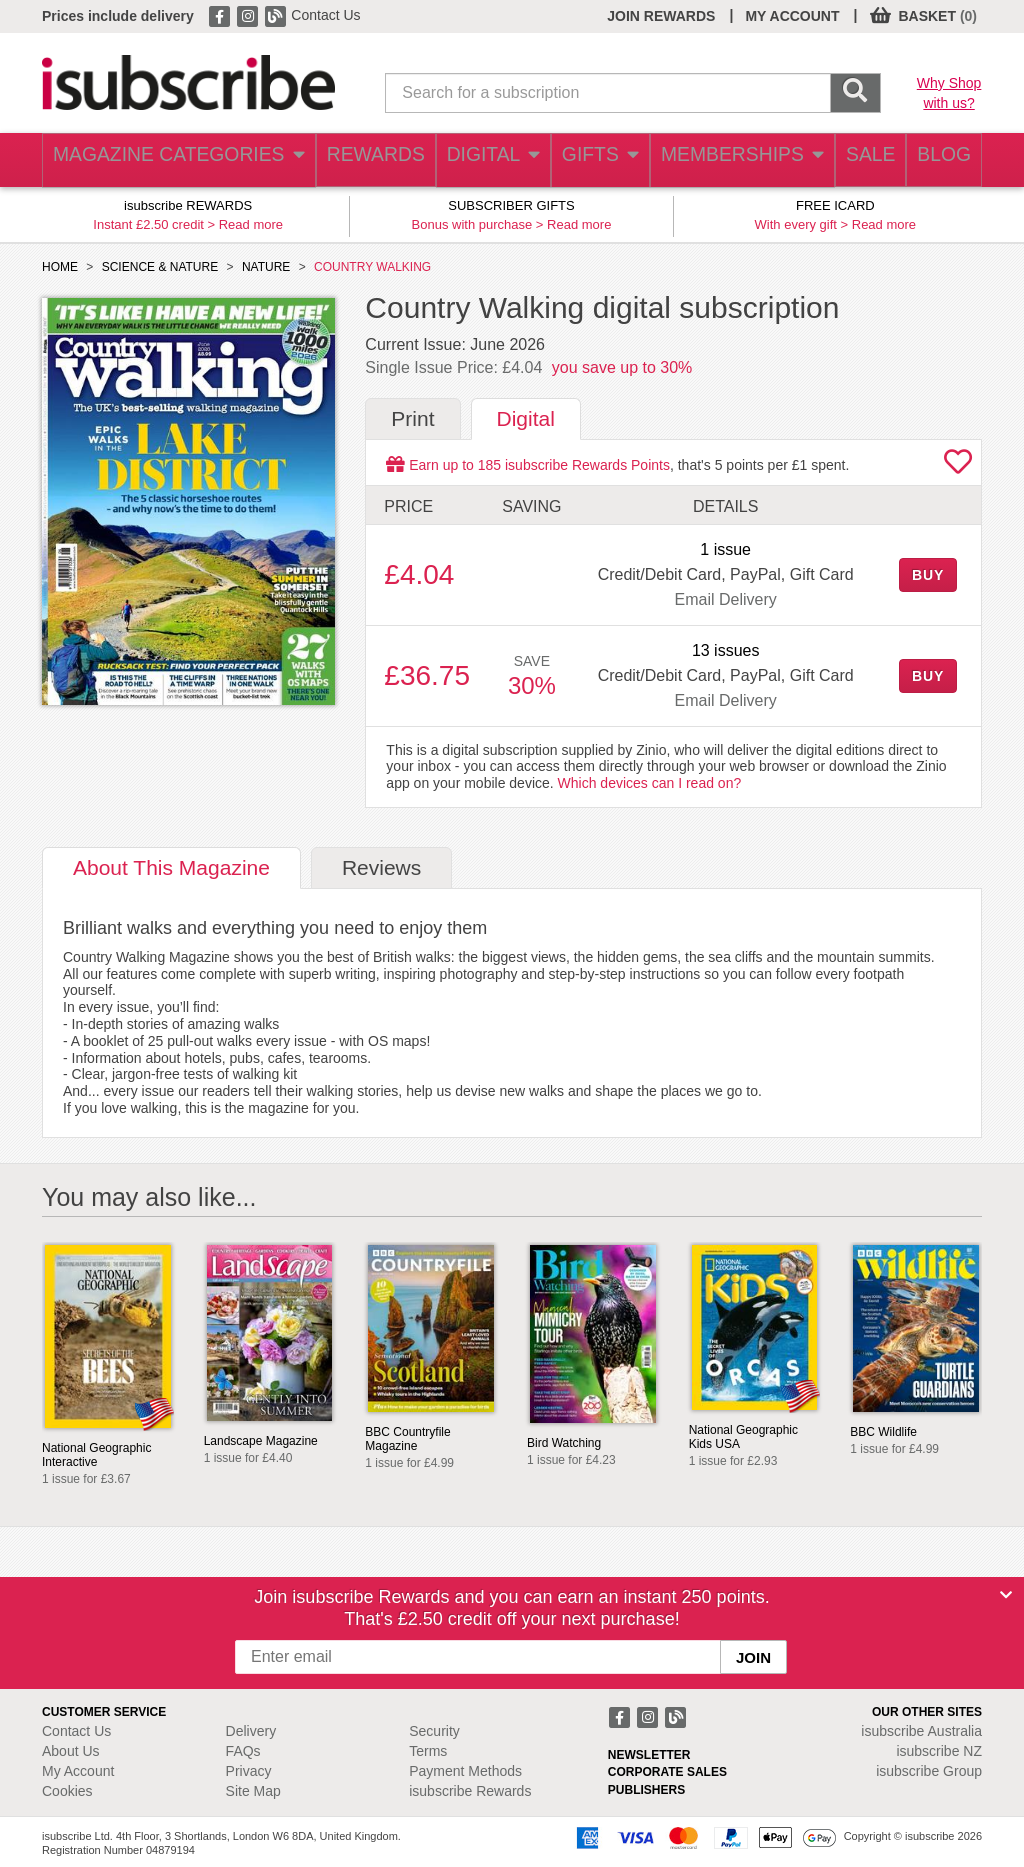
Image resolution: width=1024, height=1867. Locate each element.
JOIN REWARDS (661, 16)
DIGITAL (474, 160)
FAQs (243, 1751)
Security (434, 1731)
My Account (78, 1771)
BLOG (939, 160)
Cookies (67, 1791)
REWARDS (352, 160)
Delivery (251, 1731)
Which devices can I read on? (650, 783)
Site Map (253, 1791)
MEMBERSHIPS (727, 160)
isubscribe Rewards (470, 1791)
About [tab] (171, 867)
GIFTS (585, 160)
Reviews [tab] (381, 867)
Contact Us (325, 15)
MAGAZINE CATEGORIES (166, 160)
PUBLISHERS (646, 1790)
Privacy (249, 1771)
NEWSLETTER (649, 1755)
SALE (855, 160)
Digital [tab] (526, 418)
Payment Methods (465, 1771)
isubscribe (921, 1731)
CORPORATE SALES (667, 1772)
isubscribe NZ (939, 1751)
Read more (251, 224)
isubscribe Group (929, 1771)
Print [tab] (412, 418)
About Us (71, 1751)
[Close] (1006, 1595)
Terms (428, 1751)
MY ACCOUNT (792, 16)
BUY (928, 575)
